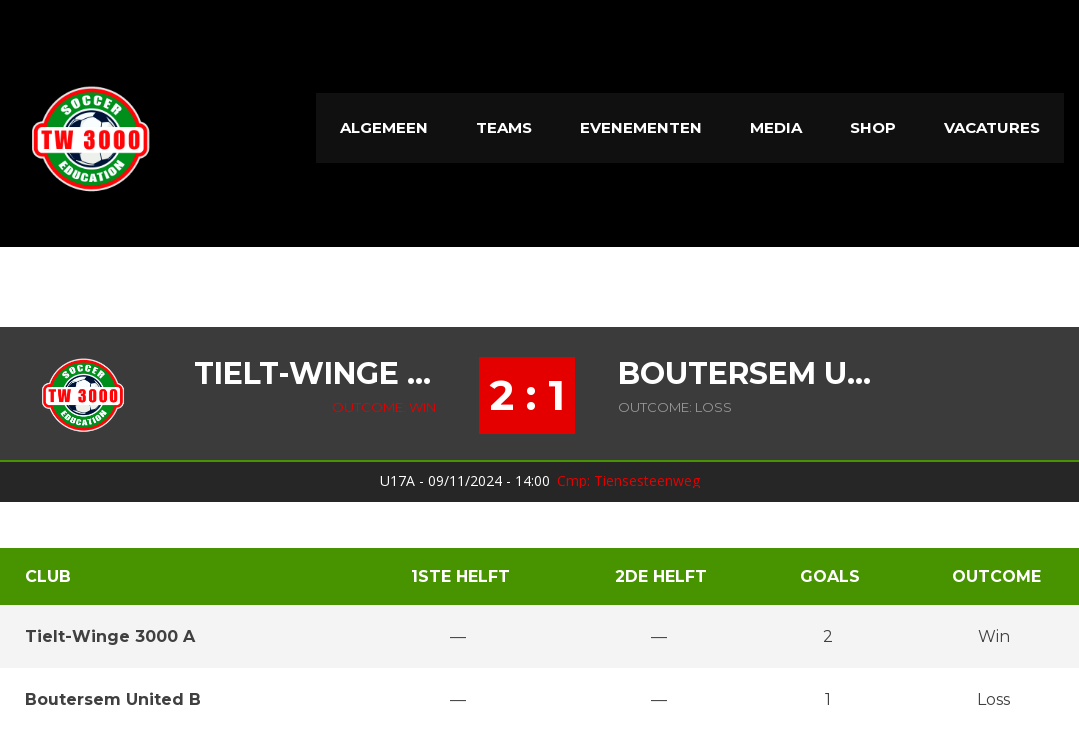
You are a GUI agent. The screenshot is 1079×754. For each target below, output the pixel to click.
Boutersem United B (751, 374)
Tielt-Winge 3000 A (315, 374)
